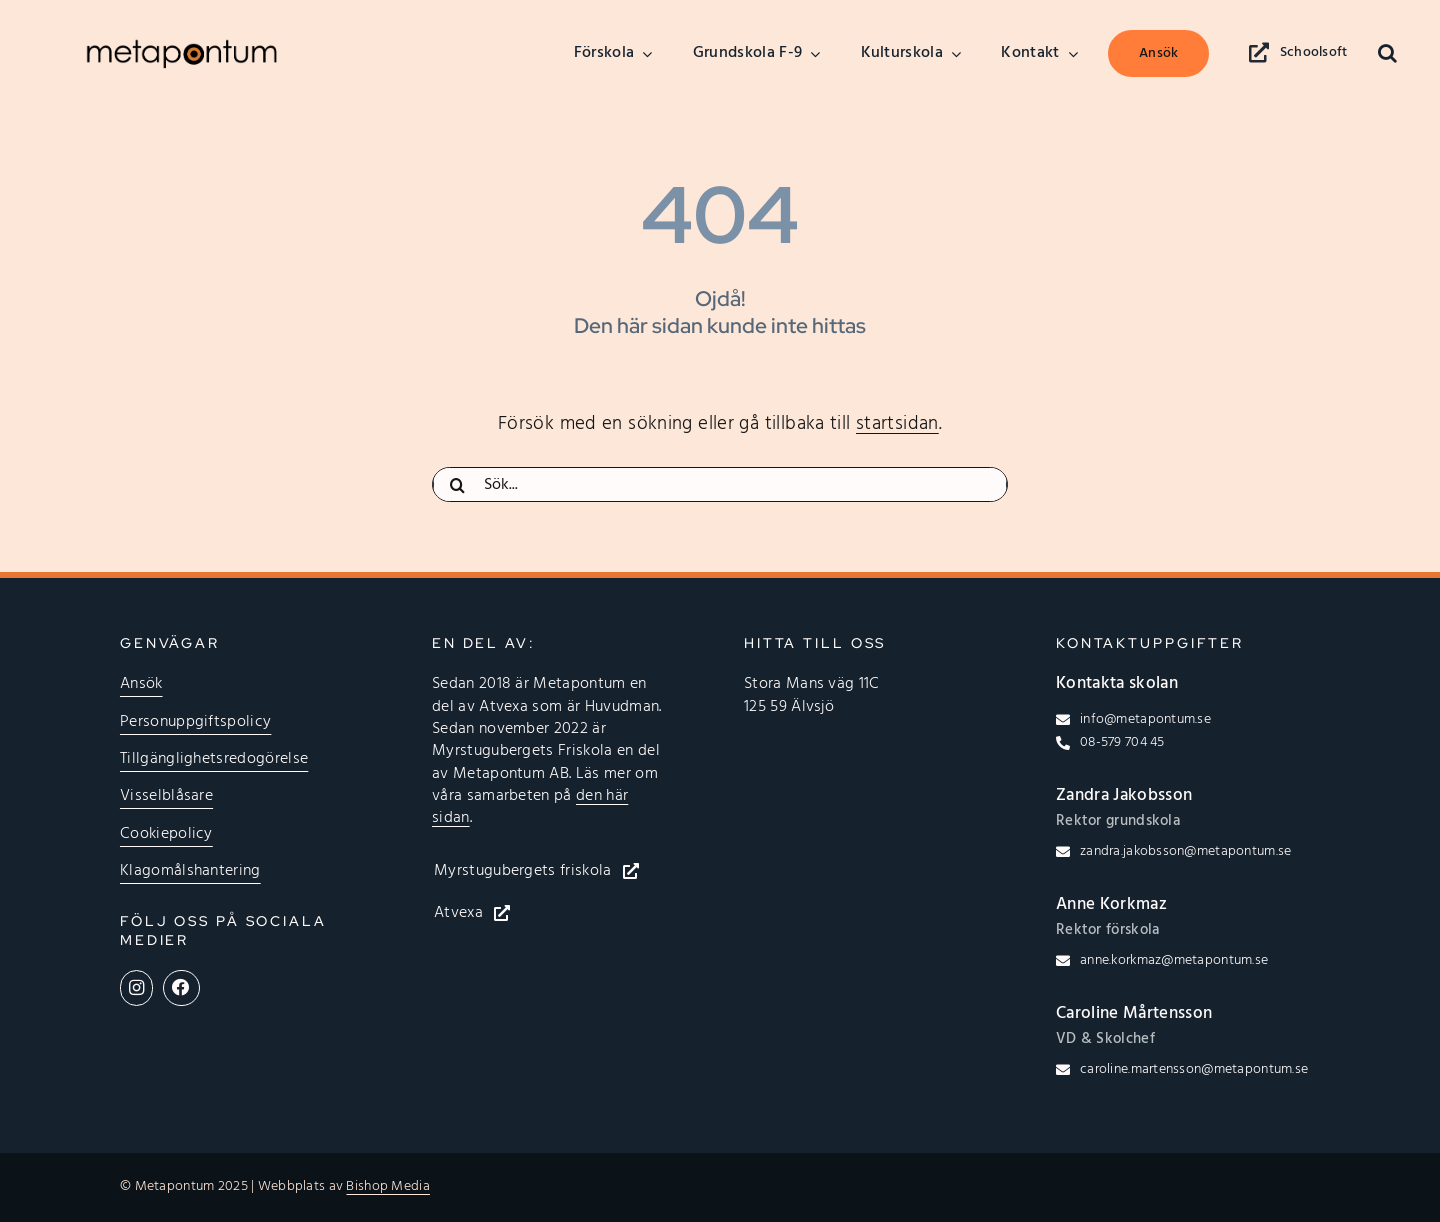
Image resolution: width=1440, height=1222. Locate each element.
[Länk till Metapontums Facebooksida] (181, 988)
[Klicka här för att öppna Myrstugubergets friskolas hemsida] (551, 871)
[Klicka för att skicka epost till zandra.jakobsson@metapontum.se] (1173, 852)
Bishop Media (387, 1186)
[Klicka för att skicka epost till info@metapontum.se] (1133, 720)
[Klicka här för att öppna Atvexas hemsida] (487, 913)
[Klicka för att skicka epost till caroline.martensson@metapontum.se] (1182, 1070)
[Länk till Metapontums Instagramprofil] (136, 988)
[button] (1387, 54)
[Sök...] (720, 485)
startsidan (897, 424)
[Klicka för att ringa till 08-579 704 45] (1110, 743)
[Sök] (458, 485)
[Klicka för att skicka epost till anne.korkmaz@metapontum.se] (1162, 961)
